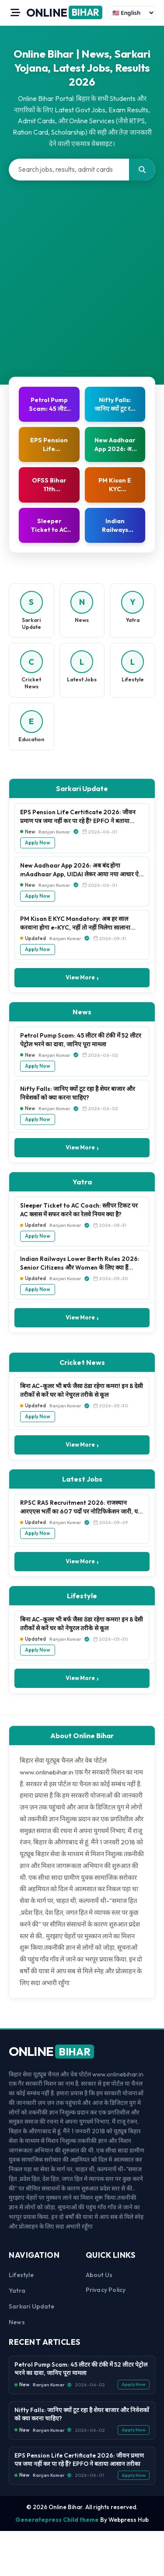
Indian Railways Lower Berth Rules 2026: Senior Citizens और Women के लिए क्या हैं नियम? (80, 1263)
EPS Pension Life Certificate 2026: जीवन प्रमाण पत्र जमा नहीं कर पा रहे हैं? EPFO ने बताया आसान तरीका (78, 817)
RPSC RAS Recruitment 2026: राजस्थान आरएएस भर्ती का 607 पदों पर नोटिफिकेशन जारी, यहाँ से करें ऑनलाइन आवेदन (81, 1507)
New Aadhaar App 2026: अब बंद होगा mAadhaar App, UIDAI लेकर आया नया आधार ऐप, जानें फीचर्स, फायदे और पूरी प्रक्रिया (82, 870)
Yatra (17, 2291)
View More (82, 977)
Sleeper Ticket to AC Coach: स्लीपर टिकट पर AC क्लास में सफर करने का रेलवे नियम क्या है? (79, 1209)
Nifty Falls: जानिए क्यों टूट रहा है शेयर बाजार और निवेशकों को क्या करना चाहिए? (77, 1093)
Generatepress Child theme (57, 2520)
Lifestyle (21, 2275)
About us (99, 2275)
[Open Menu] (15, 12)
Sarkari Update (31, 2306)
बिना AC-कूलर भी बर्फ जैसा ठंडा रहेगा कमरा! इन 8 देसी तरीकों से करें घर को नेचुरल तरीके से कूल (81, 1390)
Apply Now (37, 843)
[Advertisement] (82, 267)
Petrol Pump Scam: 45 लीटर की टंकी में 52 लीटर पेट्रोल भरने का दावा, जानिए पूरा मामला (80, 1039)
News (17, 2322)
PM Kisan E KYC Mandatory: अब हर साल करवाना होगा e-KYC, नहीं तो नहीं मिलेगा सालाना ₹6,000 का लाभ (75, 923)
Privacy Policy (106, 2290)
